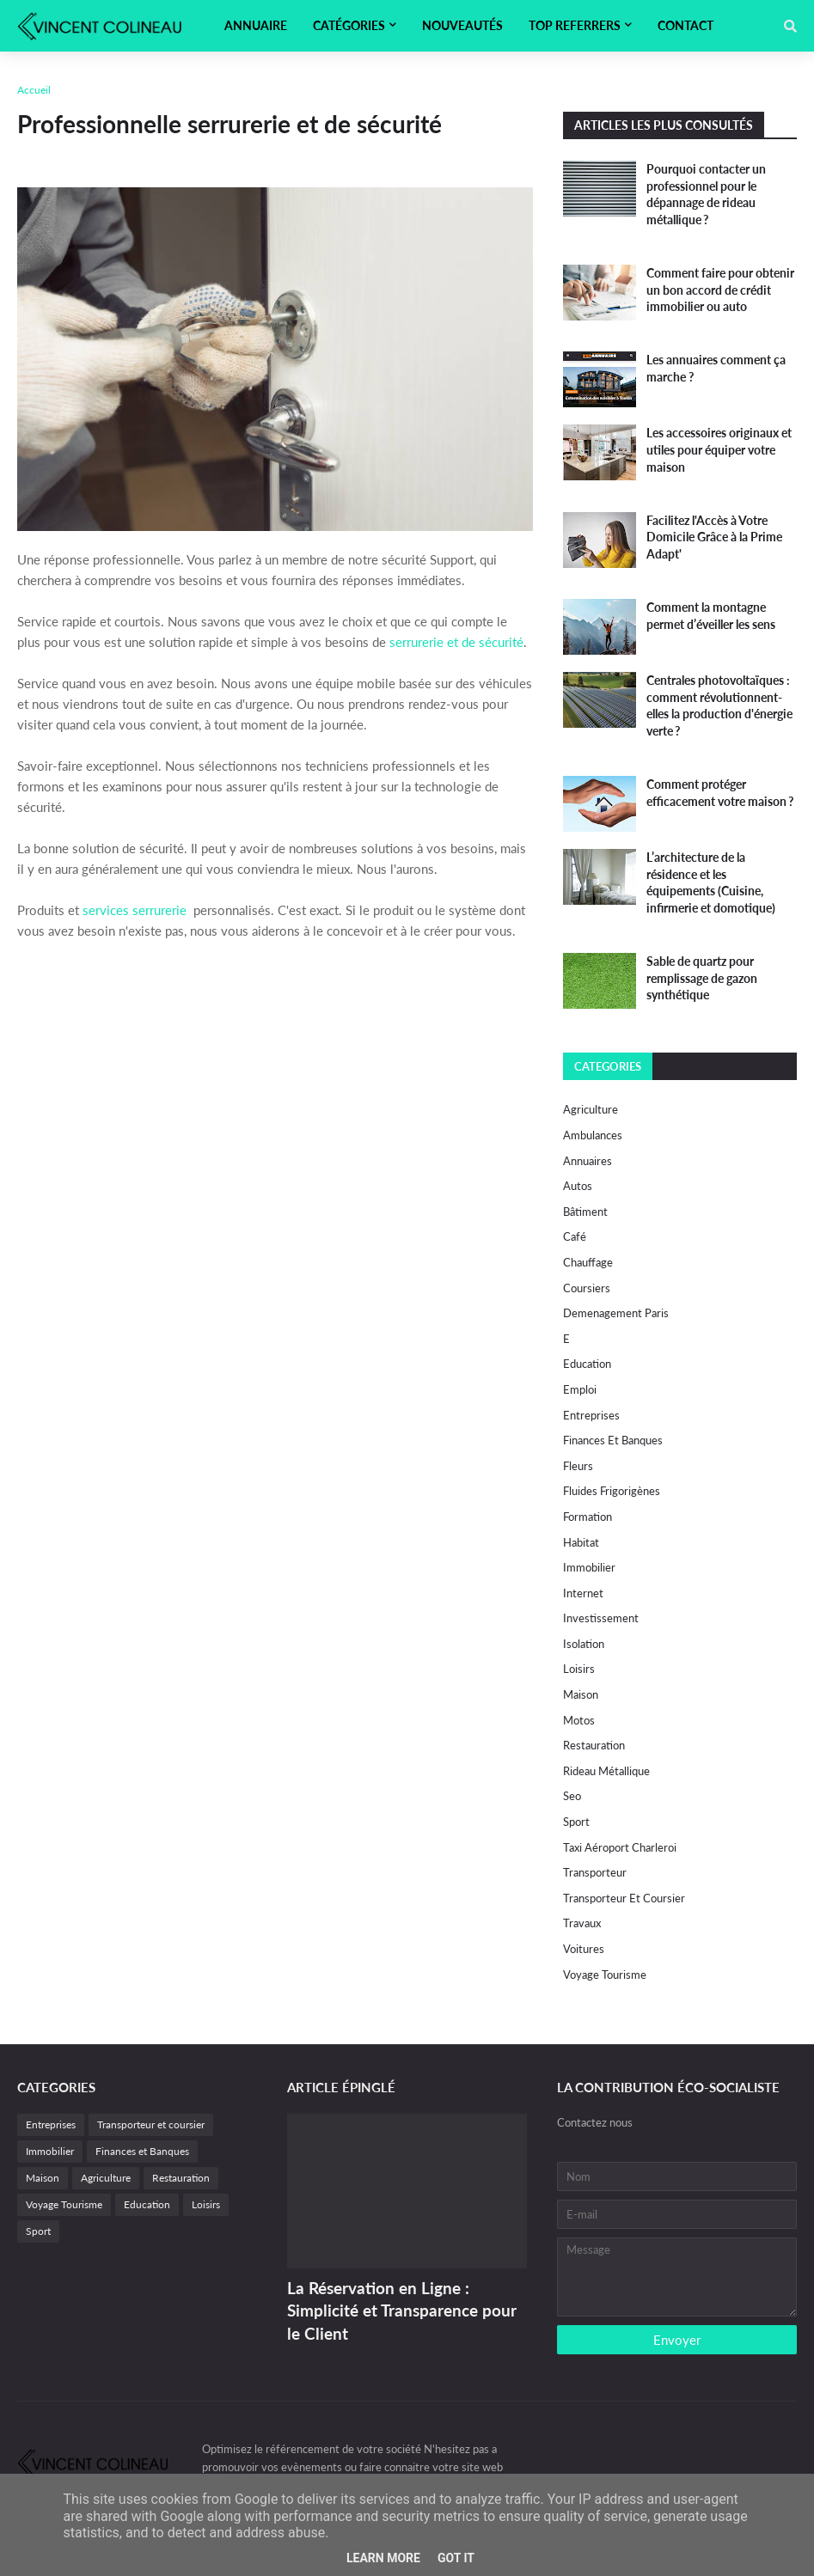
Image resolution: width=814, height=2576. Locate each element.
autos (577, 1186)
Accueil (34, 89)
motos (579, 1720)
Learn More (383, 2558)
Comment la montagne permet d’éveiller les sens (710, 616)
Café (574, 1236)
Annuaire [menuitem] (255, 25)
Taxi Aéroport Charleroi (619, 1847)
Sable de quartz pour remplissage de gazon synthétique (701, 978)
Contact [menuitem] (685, 25)
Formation (587, 1516)
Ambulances (592, 1135)
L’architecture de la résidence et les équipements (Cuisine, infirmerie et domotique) (710, 882)
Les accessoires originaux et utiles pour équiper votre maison (719, 449)
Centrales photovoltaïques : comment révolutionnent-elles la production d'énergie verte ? (719, 705)
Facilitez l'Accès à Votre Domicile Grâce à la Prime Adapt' (714, 537)
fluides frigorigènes (611, 1491)
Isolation (583, 1644)
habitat (581, 1542)
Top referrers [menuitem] (575, 25)
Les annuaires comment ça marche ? (716, 368)
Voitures (583, 1949)
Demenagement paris (616, 1313)
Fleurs (578, 1466)
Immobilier (589, 1567)
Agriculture (590, 1109)
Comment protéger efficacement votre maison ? (719, 793)
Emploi (580, 1389)
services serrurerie (135, 910)
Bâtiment (585, 1211)
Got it (456, 2558)
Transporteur (595, 1872)
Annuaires (587, 1161)
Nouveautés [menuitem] (462, 25)
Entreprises (591, 1415)
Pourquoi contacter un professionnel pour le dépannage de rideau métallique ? (706, 194)
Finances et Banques (613, 1440)
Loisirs (579, 1669)
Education (587, 1363)
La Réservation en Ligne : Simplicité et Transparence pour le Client (402, 2310)
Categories (607, 1066)
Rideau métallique (606, 1771)
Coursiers (586, 1288)
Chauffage (588, 1262)
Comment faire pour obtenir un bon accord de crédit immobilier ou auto (720, 290)
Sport (576, 1821)
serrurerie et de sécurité (456, 642)
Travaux (582, 1923)
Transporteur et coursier (624, 1898)
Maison (580, 1694)
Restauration (594, 1745)
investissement (601, 1618)
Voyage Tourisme (604, 1974)
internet (583, 1593)
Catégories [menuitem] (349, 25)
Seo (572, 1796)
